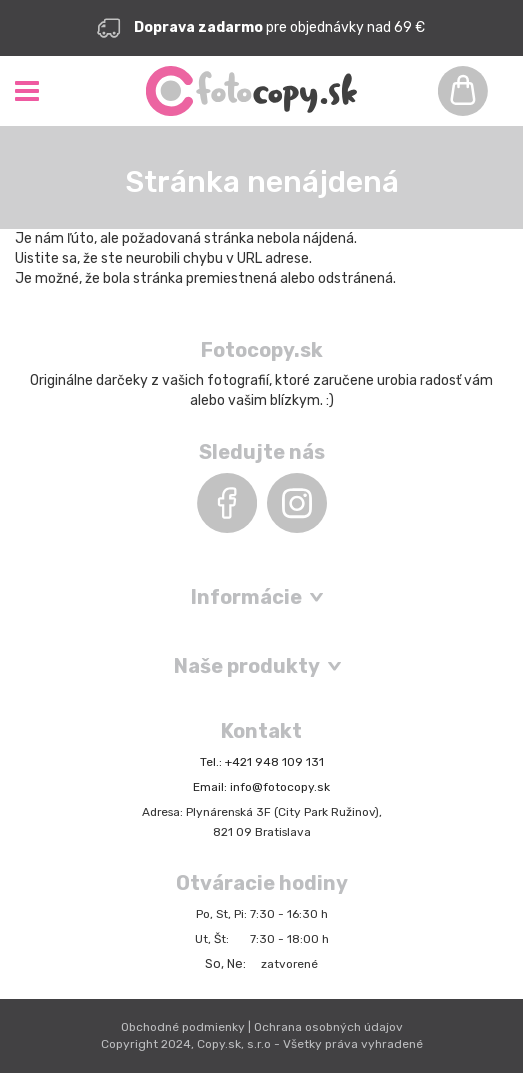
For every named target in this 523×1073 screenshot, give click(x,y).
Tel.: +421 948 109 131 (262, 762)
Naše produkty (247, 666)
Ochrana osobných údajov (328, 1027)
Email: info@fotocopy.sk (261, 787)
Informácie (246, 597)
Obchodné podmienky (183, 1027)
